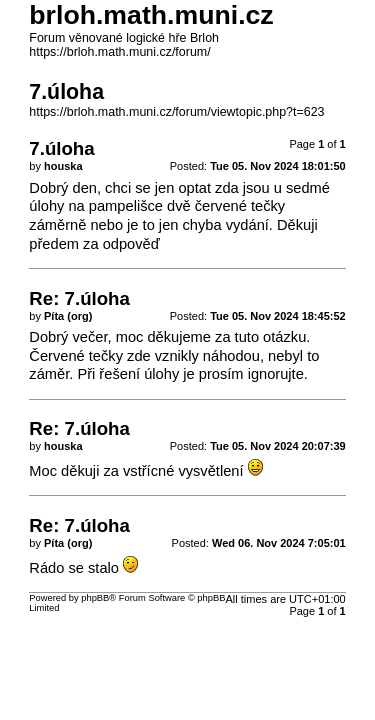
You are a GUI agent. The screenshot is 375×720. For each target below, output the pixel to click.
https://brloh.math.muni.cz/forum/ (119, 52)
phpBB (95, 598)
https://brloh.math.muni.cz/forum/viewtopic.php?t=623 (176, 112)
